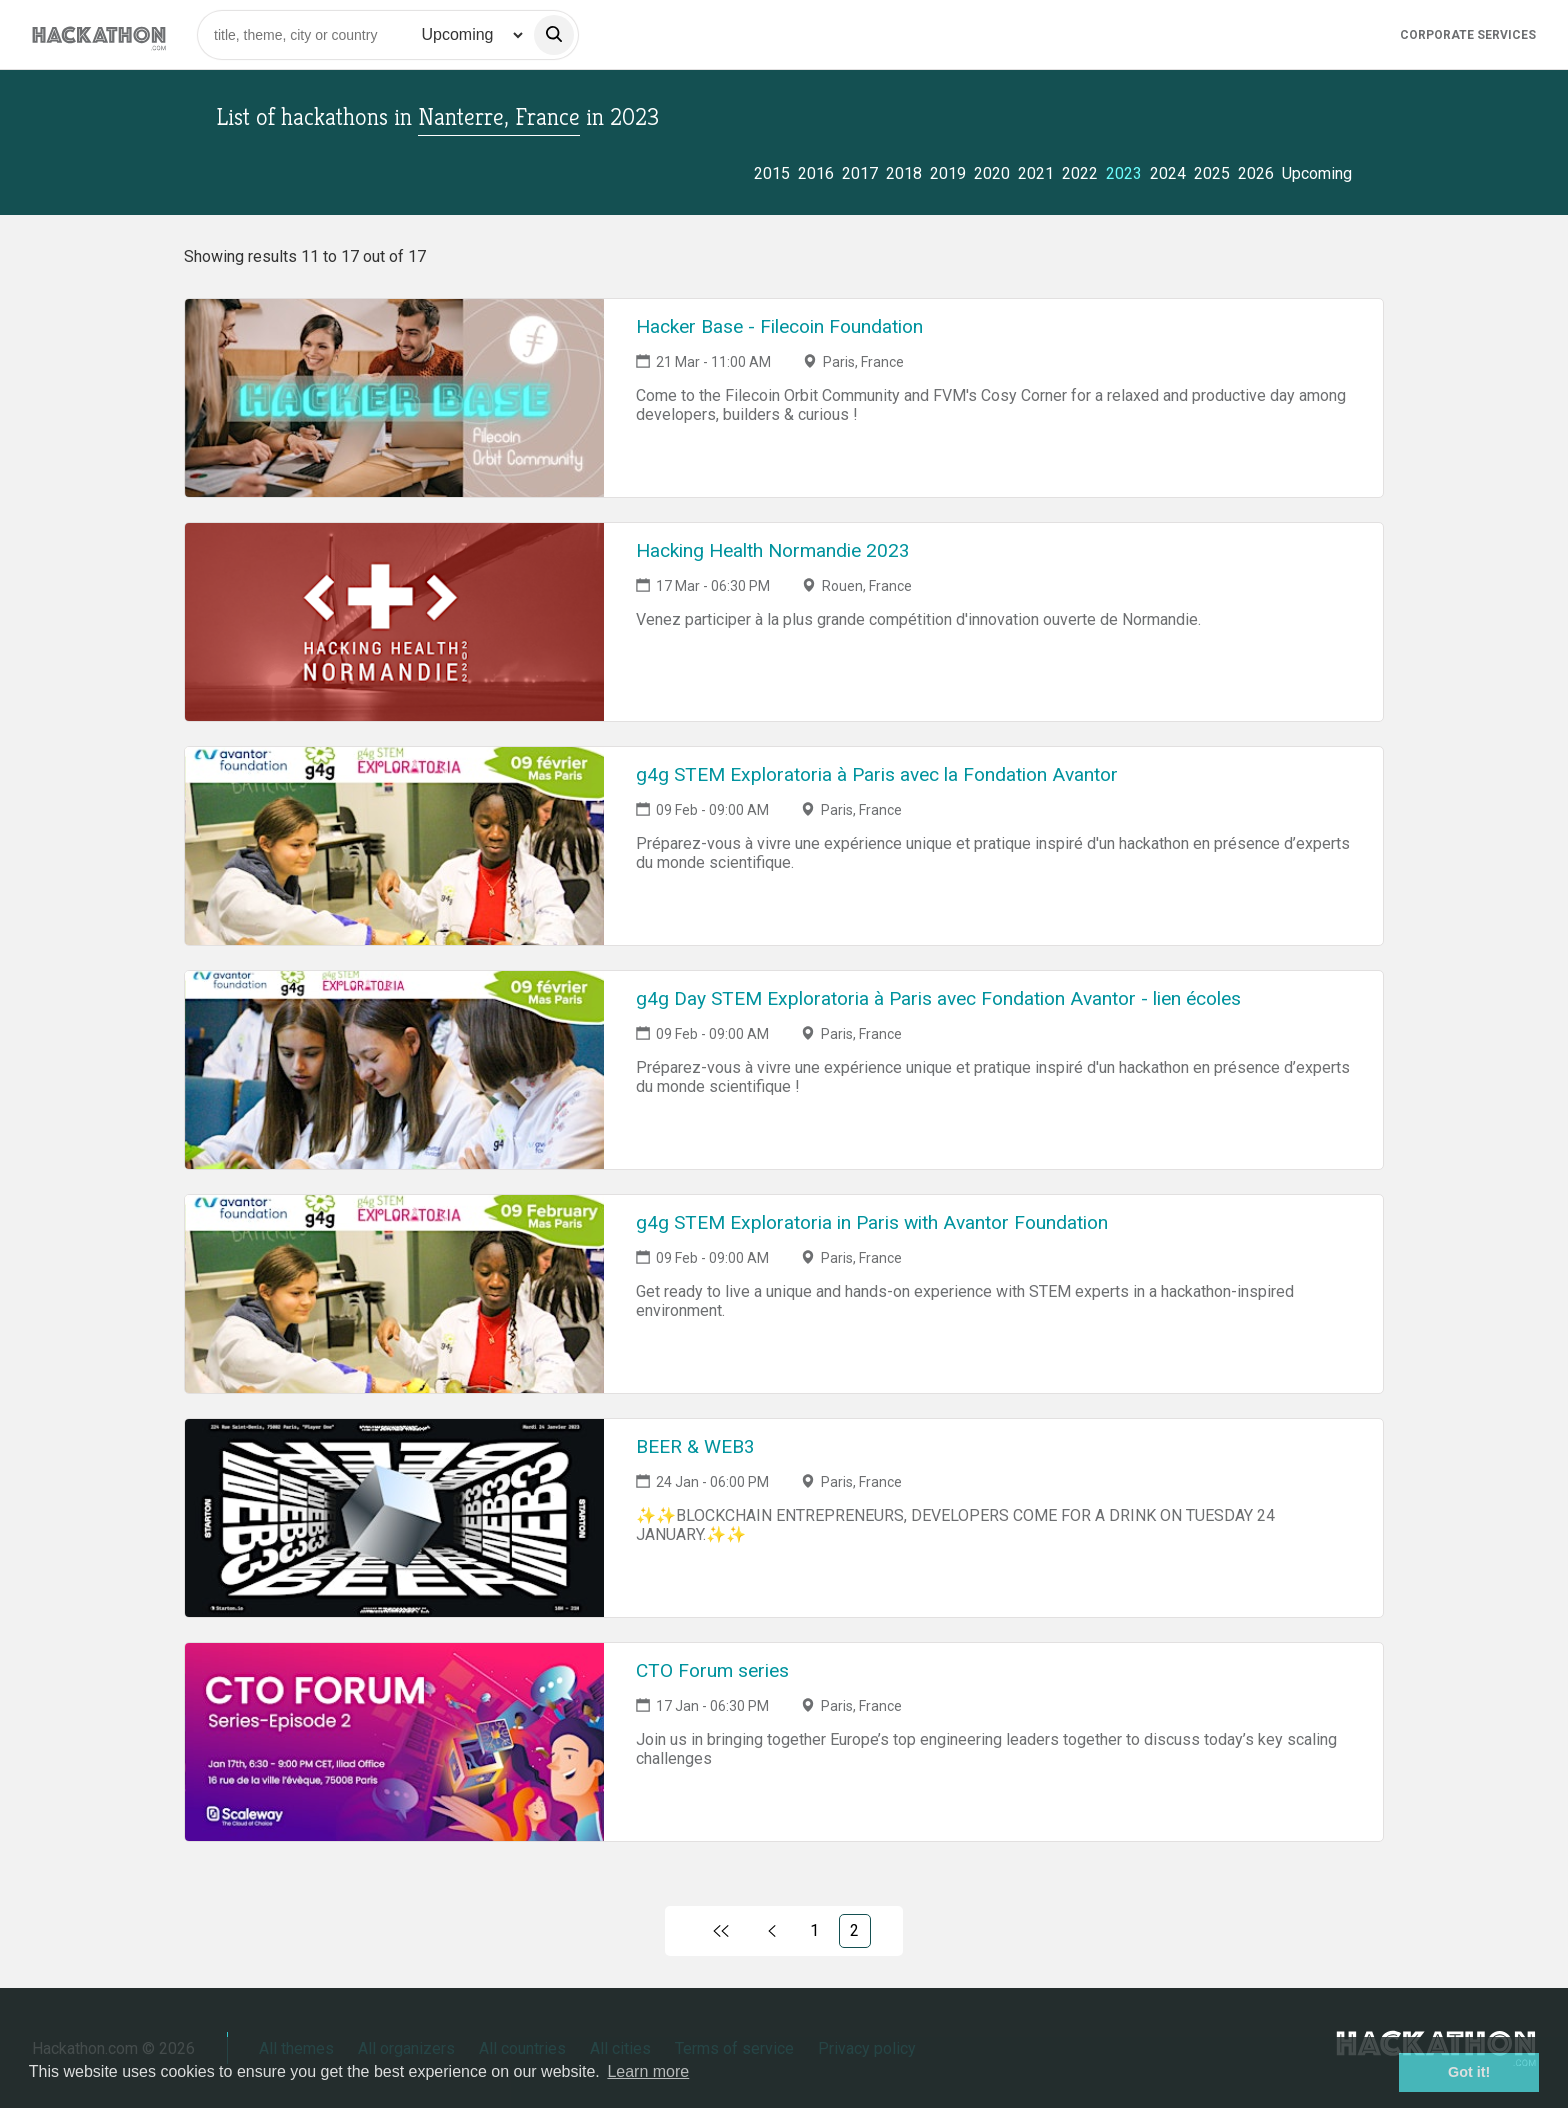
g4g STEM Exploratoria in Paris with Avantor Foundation (872, 1222)
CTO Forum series (712, 1670)
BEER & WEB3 (695, 1446)
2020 (992, 173)
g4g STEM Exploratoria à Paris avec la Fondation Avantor (877, 774)
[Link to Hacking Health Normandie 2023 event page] (394, 622)
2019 (948, 173)
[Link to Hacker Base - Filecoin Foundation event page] (394, 398)
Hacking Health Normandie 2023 (773, 550)
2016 (816, 173)
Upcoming (1317, 173)
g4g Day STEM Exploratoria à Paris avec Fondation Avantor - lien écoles (938, 998)
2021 (1036, 173)
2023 (1124, 173)
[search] (554, 35)
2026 (1256, 173)
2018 (904, 173)
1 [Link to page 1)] (814, 1930)
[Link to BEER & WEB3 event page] (394, 1518)
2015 (772, 173)
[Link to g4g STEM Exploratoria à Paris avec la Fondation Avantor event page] (394, 846)
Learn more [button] (648, 2071)
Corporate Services (1468, 35)
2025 (1212, 173)
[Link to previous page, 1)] (771, 1931)
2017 (860, 173)
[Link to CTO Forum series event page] (394, 1742)
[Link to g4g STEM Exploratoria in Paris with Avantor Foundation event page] (394, 1294)
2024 (1168, 173)
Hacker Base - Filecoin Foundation (779, 326)
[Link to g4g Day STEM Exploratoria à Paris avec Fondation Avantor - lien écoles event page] (394, 1070)
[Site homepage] (99, 34)
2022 (1080, 173)
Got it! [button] (1469, 2072)
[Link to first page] (720, 1931)
